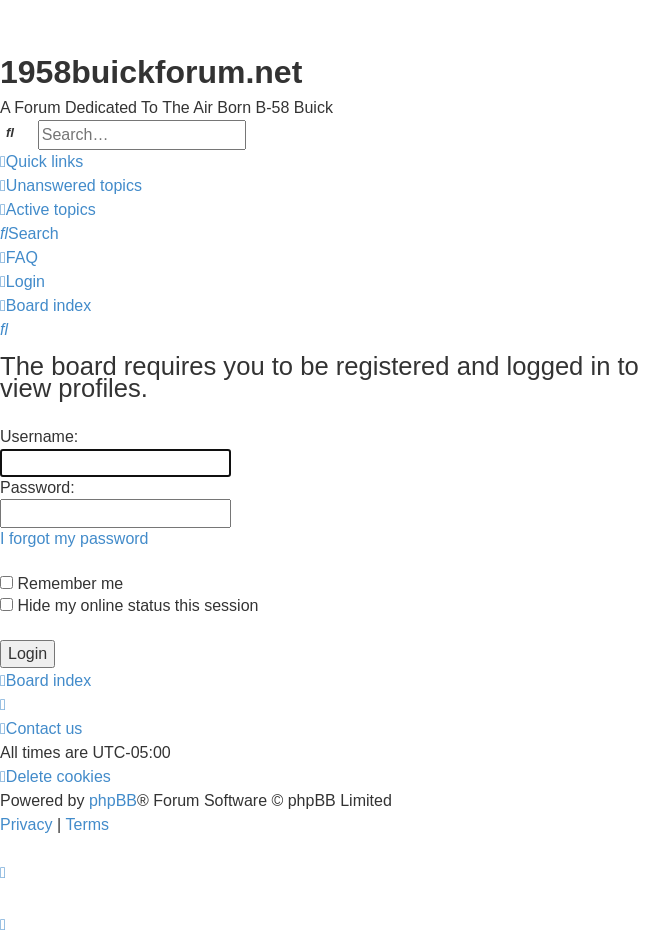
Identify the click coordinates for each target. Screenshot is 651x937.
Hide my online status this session (129, 605)
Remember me (61, 583)
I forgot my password (74, 538)
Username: (39, 436)
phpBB (113, 800)
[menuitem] (71, 186)
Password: (37, 487)
